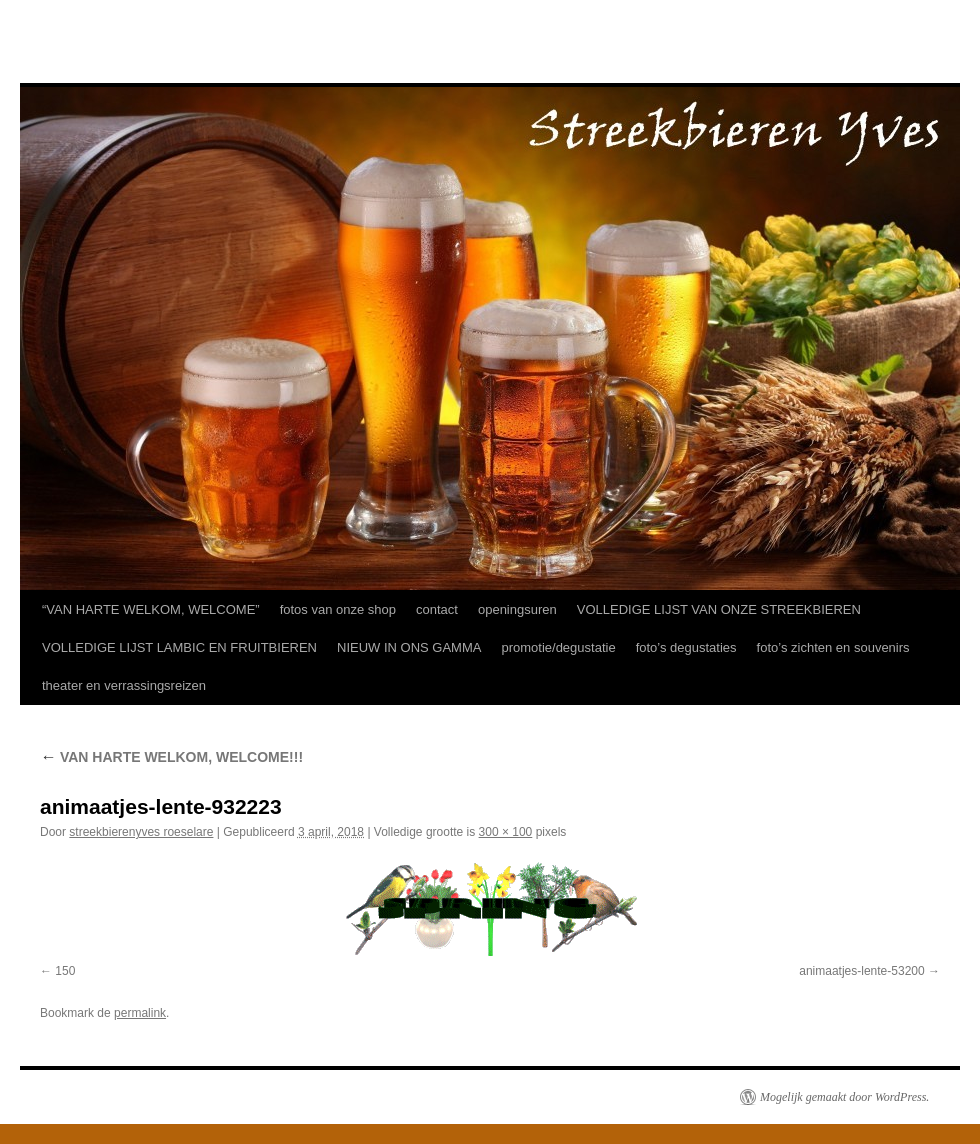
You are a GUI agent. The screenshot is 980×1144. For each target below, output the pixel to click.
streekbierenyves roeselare (141, 832)
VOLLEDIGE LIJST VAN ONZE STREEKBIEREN (719, 609)
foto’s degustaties (686, 647)
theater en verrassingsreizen (124, 685)
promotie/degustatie (558, 647)
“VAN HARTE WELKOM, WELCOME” (151, 609)
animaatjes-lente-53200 (861, 971)
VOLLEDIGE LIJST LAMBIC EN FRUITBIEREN (179, 647)
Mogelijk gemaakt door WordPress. (844, 1097)
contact (437, 609)
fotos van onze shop (338, 609)
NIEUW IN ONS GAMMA (409, 647)
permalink (140, 1013)
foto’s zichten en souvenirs (833, 647)
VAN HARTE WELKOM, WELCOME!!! (171, 757)
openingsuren (517, 609)
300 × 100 (506, 832)
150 (65, 971)
